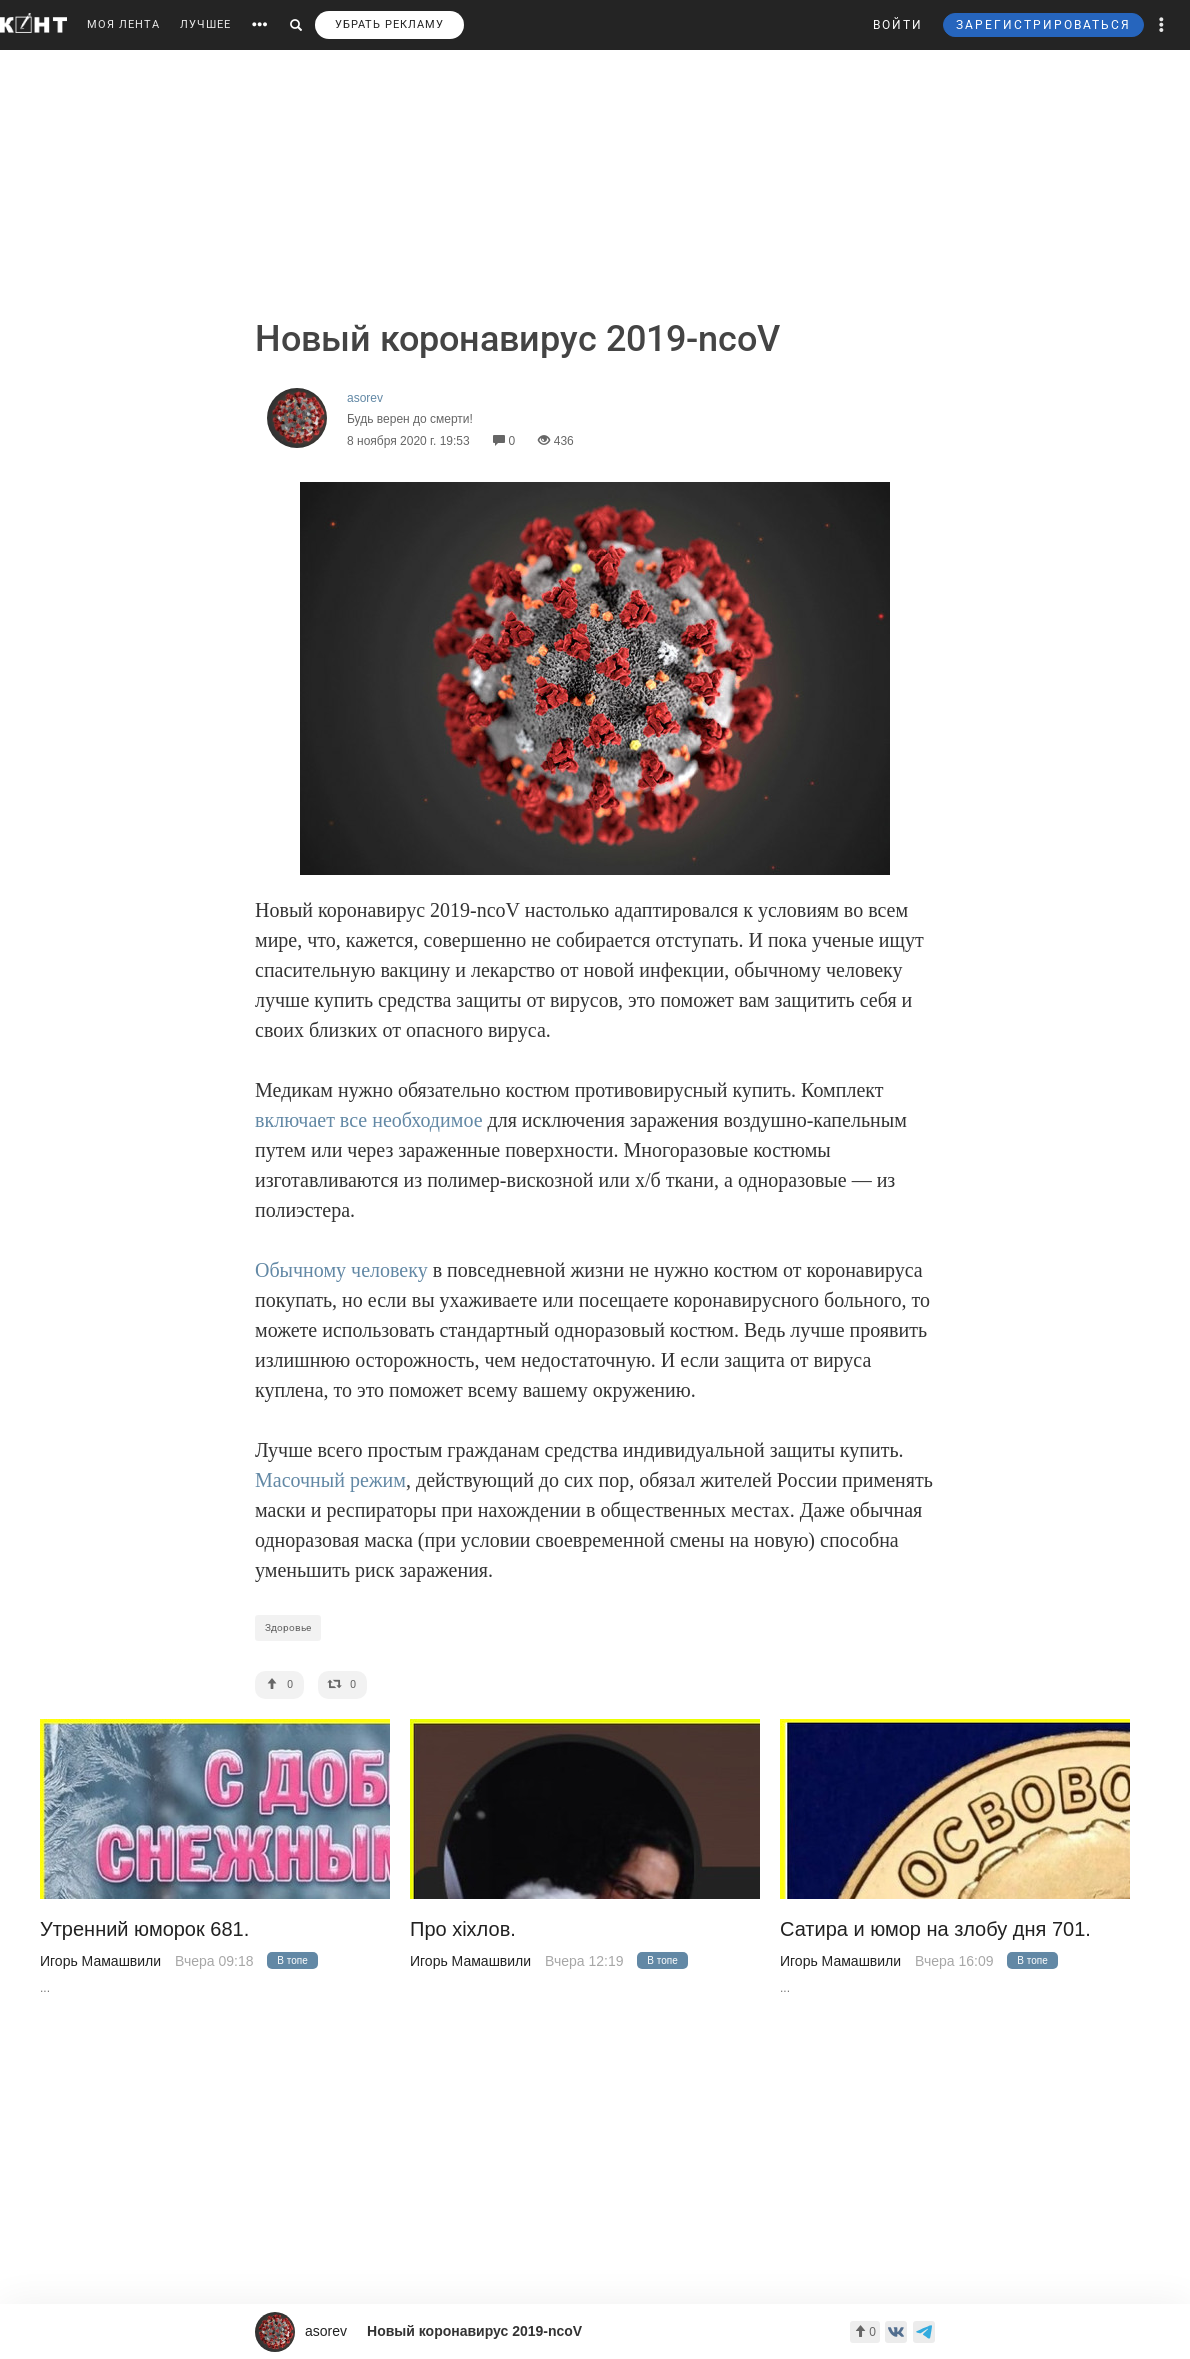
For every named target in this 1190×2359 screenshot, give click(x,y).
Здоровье (288, 1627)
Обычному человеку (341, 1270)
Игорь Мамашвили (100, 1961)
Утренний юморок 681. (144, 1929)
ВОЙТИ (898, 25)
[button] (1162, 25)
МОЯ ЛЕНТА (123, 24)
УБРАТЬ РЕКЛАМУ (389, 24)
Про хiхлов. (463, 1929)
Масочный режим (330, 1480)
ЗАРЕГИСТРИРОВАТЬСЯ (1043, 25)
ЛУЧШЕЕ (205, 24)
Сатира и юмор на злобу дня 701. (935, 1929)
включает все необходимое (369, 1120)
